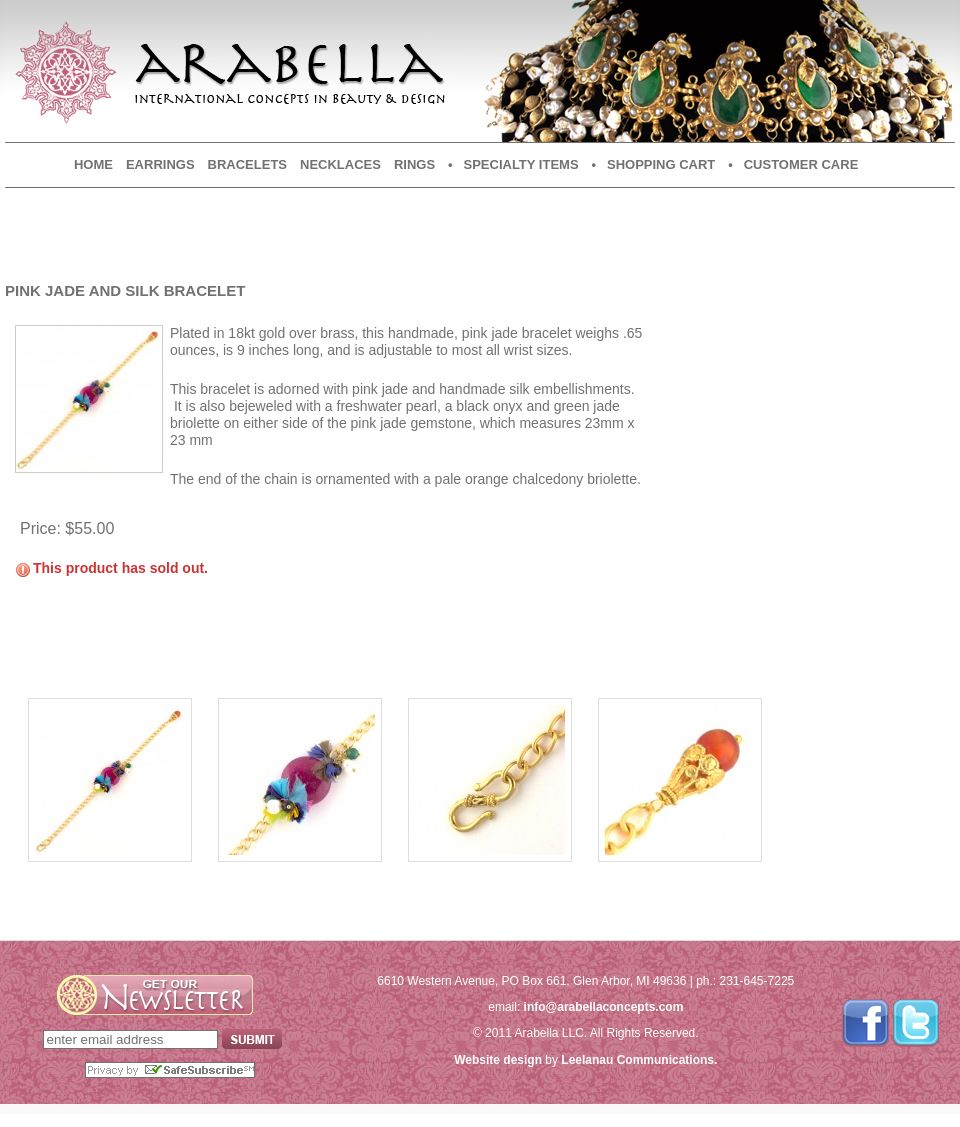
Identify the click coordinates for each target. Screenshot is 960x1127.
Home (93, 164)
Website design (498, 1060)
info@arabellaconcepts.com (604, 1007)
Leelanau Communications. (639, 1060)
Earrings (160, 164)
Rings (414, 164)
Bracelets (247, 164)
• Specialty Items (513, 164)
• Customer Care (793, 164)
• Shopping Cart (654, 164)
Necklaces (340, 164)
